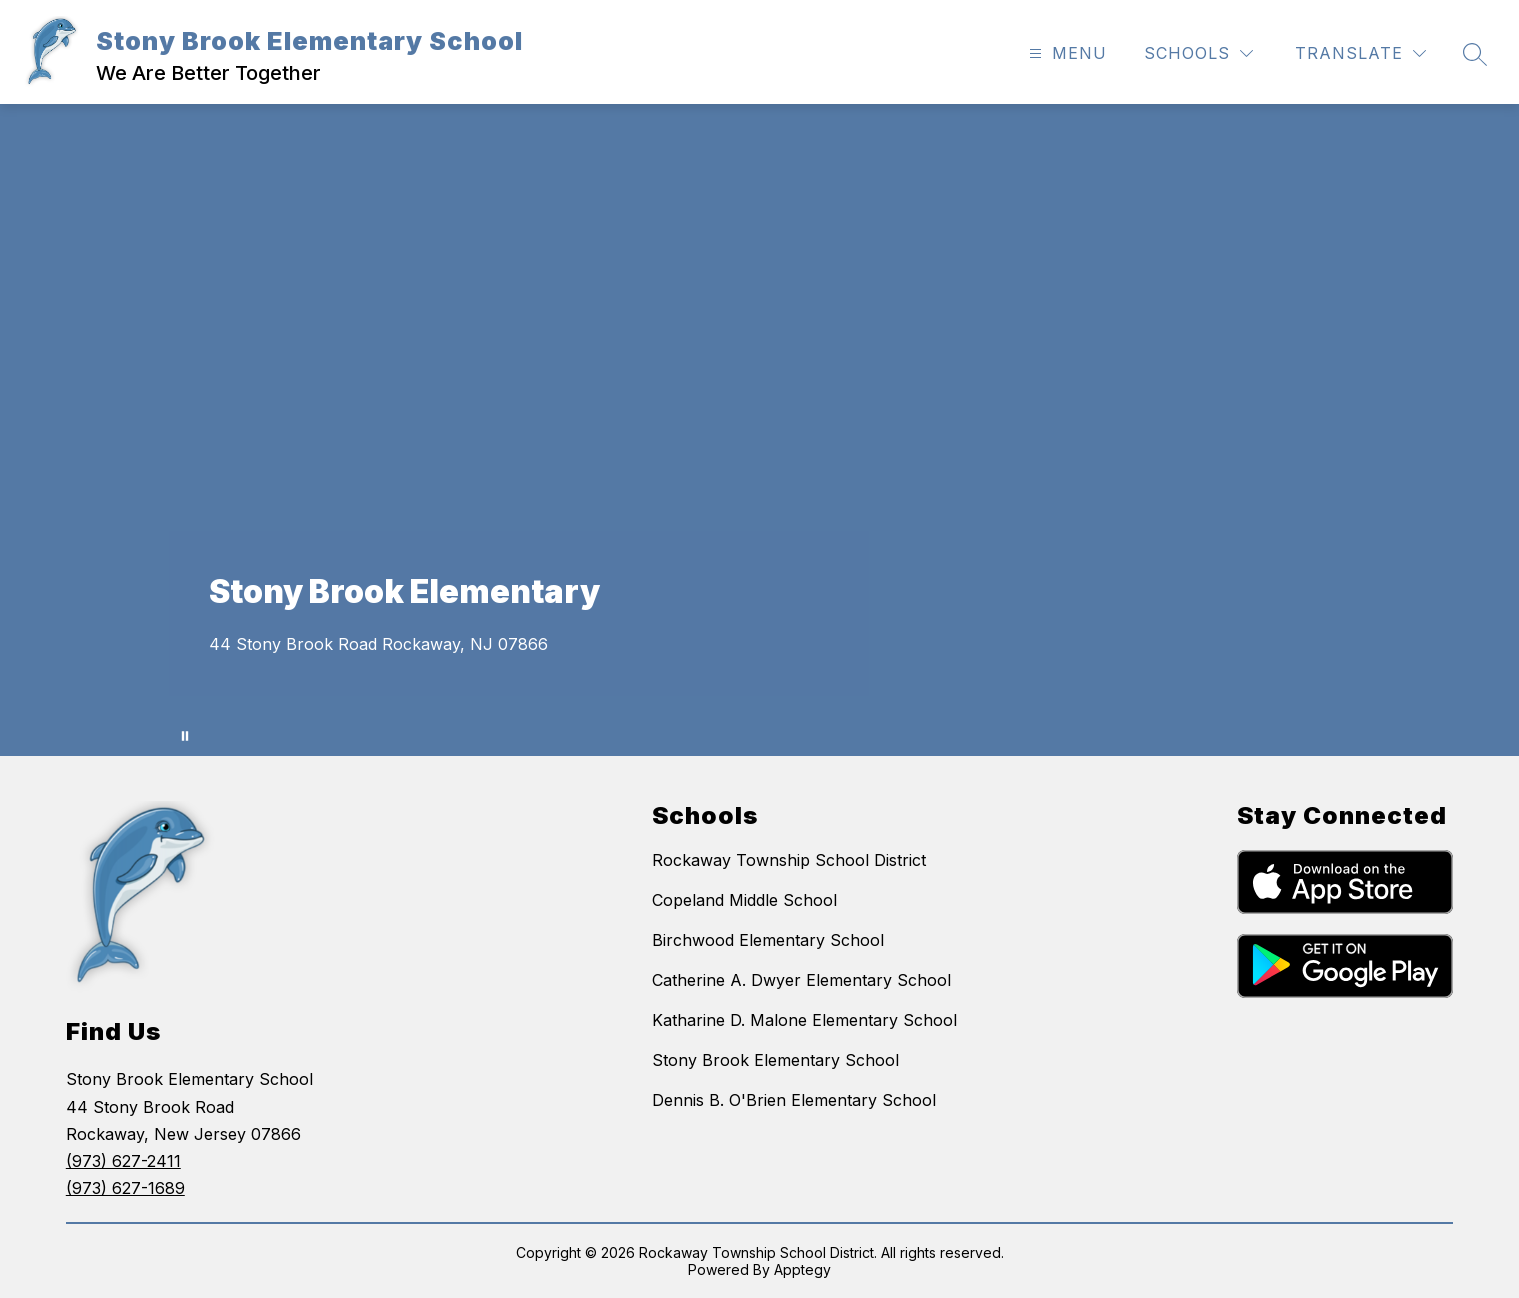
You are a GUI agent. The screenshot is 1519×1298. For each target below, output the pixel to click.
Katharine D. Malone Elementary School (804, 1020)
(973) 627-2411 (123, 1161)
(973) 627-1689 (125, 1188)
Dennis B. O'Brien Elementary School (794, 1100)
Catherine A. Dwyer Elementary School (801, 980)
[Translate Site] (1360, 53)
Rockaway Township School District (789, 860)
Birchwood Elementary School (768, 940)
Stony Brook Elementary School (775, 1060)
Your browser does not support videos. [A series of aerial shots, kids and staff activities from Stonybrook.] (759, 430)
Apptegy (802, 1269)
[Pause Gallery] (185, 736)
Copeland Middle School (744, 900)
